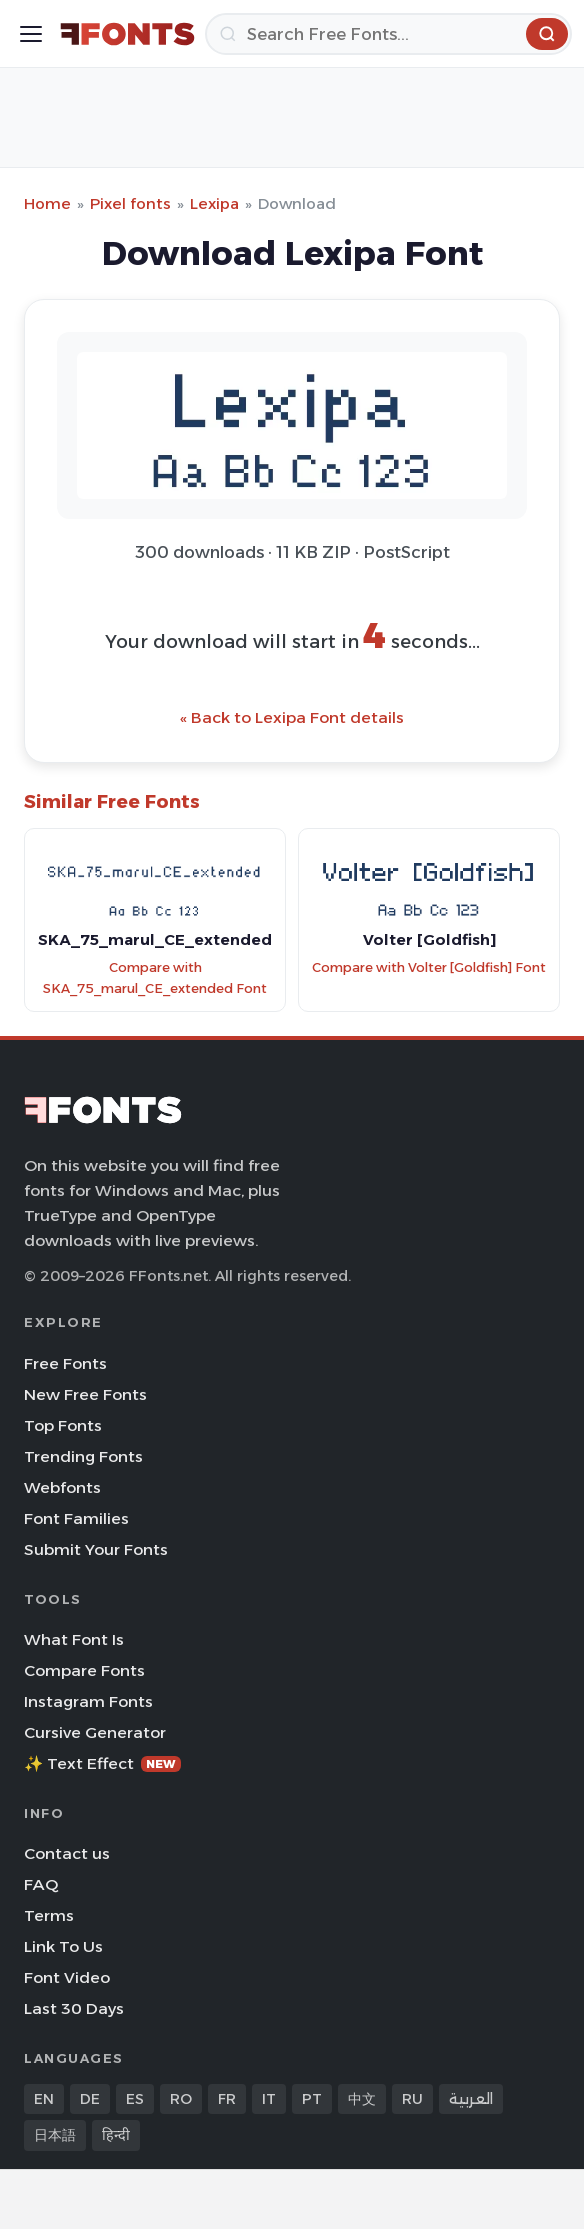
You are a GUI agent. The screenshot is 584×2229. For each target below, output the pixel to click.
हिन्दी (116, 2135)
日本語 (55, 2135)
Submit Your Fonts (96, 1549)
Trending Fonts (83, 1456)
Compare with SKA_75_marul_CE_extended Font (155, 978)
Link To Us (63, 1946)
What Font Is (74, 1639)
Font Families (76, 1518)
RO (181, 2099)
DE (90, 2099)
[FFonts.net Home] (127, 34)
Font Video (67, 1977)
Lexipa (214, 203)
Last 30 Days (74, 2008)
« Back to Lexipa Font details (292, 717)
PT (312, 2099)
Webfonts (62, 1487)
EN (44, 2099)
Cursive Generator (95, 1732)
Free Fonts (65, 1363)
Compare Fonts (84, 1670)
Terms (49, 1915)
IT (269, 2099)
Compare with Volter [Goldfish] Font (429, 967)
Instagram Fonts (88, 1701)
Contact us (67, 1853)
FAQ (41, 1884)
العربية (471, 2099)
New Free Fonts (85, 1394)
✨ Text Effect (102, 1763)
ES (135, 2099)
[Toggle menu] (31, 34)
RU (412, 2099)
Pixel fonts (130, 203)
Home (47, 203)
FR (227, 2099)
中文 (362, 2099)
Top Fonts (63, 1425)
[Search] (388, 34)
